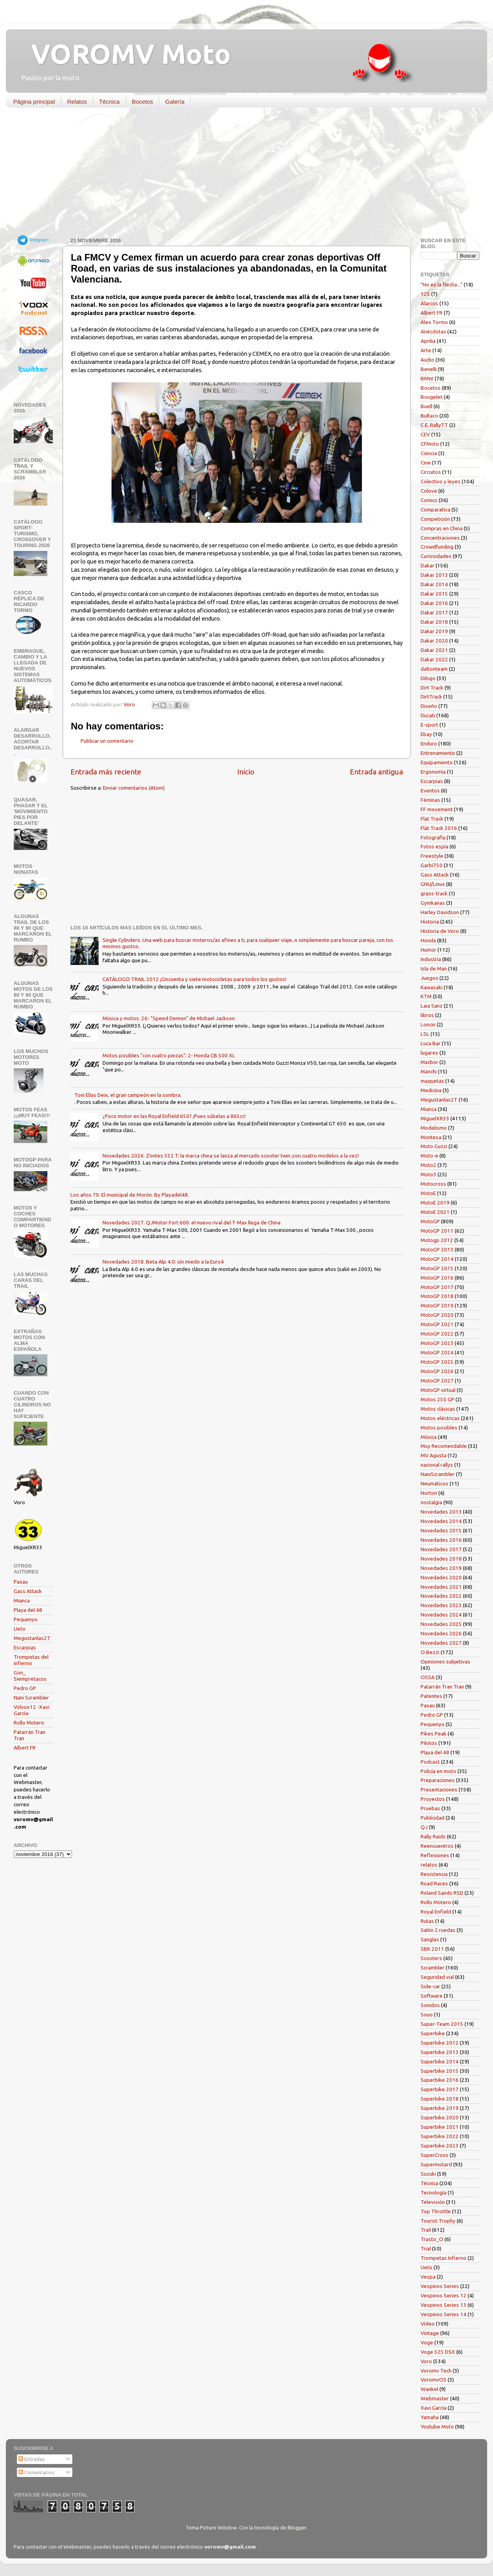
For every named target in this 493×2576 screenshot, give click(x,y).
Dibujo (428, 678)
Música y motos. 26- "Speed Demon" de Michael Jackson (169, 1018)
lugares (429, 1052)
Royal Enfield (436, 1911)
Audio (427, 359)
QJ (424, 1827)
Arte (426, 350)
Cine (426, 462)
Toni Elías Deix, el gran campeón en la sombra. (128, 1095)
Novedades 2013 (441, 1512)
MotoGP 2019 (437, 1305)
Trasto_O (432, 2239)
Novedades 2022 (441, 1596)
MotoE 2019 (435, 1202)
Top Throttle (436, 2211)
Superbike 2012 (440, 2043)
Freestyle (432, 856)
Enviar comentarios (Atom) (134, 788)
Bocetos (142, 101)
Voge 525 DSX (438, 2352)
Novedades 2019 (441, 1568)
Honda (428, 940)
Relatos (77, 101)
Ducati (428, 715)
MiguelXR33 (435, 1118)
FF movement (437, 809)
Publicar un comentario (107, 741)
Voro (426, 2361)
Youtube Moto (437, 2426)
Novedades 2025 (441, 1624)
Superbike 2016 (440, 2080)
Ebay (426, 734)
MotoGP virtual (438, 1390)
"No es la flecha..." (441, 284)
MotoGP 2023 (437, 1343)
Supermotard (436, 2164)
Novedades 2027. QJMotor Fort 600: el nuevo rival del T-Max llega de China (192, 1222)
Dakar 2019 (434, 631)
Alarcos (429, 303)
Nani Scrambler (31, 1697)
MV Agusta (433, 1455)
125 (425, 294)
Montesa (431, 1137)
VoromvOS (433, 2379)
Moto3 (428, 1174)
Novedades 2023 (441, 1605)
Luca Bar (431, 1043)
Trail (426, 2230)
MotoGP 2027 (437, 1380)
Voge (427, 2342)
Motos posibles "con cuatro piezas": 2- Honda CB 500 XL (169, 1055)
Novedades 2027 (441, 1643)
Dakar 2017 (434, 612)
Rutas (427, 1921)
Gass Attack (28, 1591)
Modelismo (434, 1128)
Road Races (434, 1883)
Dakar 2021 (434, 650)
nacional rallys (437, 1465)
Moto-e (429, 1155)
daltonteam (434, 669)
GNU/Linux (433, 884)
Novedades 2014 (441, 1521)
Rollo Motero (29, 1722)
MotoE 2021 (435, 1212)
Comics (429, 500)
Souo (427, 2014)
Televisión (433, 2202)
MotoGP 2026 (437, 1371)
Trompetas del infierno (31, 1660)
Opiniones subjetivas (445, 1661)
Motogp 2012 (437, 1240)
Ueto (19, 1629)
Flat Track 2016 (439, 828)
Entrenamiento (438, 753)
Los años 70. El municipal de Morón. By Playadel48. (129, 1195)
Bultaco (429, 415)
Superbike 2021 (440, 2127)
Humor (428, 950)
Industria (431, 959)
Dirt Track (432, 687)
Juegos (429, 978)
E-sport (429, 725)
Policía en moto (438, 1771)
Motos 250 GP (437, 1399)
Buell (426, 406)
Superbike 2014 (440, 2061)
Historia (430, 921)
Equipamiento (437, 762)
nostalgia (431, 1502)
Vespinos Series (440, 2286)
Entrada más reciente (105, 771)
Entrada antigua (376, 771)
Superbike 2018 (440, 2098)
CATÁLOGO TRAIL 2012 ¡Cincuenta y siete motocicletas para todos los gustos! (194, 979)
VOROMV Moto (124, 53)
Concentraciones (440, 538)
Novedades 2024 (441, 1614)
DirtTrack (431, 696)
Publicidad (432, 1818)
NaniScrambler (438, 1474)
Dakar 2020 (434, 640)
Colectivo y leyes (441, 481)
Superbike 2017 (440, 2089)
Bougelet (432, 397)
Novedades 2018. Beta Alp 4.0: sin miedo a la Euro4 (163, 1261)
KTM (426, 996)
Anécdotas (433, 331)
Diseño (429, 706)
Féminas (430, 800)
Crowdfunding (437, 547)
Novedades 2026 (441, 1633)
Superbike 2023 (440, 2145)
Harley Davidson (440, 912)
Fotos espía (434, 846)
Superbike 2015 (440, 2071)
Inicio (245, 771)
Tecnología (433, 2192)
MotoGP (430, 1221)
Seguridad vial (437, 1977)
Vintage (430, 2333)
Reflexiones (435, 1855)
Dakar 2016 (434, 603)
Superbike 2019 (440, 2108)
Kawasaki (432, 987)
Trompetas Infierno (443, 2258)
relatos (429, 1864)
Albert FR (25, 1747)
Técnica (109, 101)
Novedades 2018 (441, 1558)
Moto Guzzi (434, 1146)
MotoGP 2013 (437, 1249)
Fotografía (433, 837)
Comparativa (435, 509)
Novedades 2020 (441, 1577)
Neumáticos (434, 1483)
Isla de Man (434, 968)
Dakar (427, 565)
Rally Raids (433, 1836)
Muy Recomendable (444, 1446)
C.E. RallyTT (434, 425)
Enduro (429, 743)
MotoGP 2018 (437, 1296)
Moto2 (428, 1165)
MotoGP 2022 (437, 1333)
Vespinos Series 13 (443, 2305)
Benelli (429, 369)
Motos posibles (439, 1427)
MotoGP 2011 (437, 1231)
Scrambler (432, 1967)
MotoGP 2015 (437, 1268)
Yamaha (430, 2417)
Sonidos (430, 2005)
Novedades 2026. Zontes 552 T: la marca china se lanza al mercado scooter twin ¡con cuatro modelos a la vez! (231, 1155)
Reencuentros (437, 1846)
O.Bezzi (430, 1652)
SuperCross (434, 2155)
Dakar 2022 (434, 659)
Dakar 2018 (434, 622)
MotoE (428, 1193)
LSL (425, 1034)
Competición (435, 519)
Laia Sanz (432, 1006)
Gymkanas (433, 903)
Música (429, 1437)
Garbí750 (432, 865)
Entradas (31, 2459)
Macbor (429, 1062)
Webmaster (435, 2398)
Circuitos (431, 472)
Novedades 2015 (441, 1530)
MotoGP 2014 (437, 1259)
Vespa (428, 2277)
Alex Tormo (434, 322)
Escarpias (25, 1647)
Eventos (430, 790)
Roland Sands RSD (442, 1893)
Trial (426, 2248)
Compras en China (441, 528)
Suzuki (428, 2174)
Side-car (430, 1986)
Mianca (22, 1600)
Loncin (428, 1024)
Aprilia (428, 341)
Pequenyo (26, 1619)
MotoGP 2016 (437, 1277)
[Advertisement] (240, 174)
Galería (174, 101)
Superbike (433, 2033)
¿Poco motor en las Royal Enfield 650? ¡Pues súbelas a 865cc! (174, 1116)
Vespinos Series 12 (443, 2295)
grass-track (434, 893)
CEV (425, 434)
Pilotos (429, 1743)
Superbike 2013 (440, 2052)
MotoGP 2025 (437, 1362)
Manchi (429, 1071)
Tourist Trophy (438, 2221)
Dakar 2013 (434, 575)
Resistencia (434, 1874)
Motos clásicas (438, 1409)
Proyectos (433, 1799)
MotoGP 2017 (437, 1287)
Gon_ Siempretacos (30, 1675)
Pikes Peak (433, 1733)
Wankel (429, 2389)
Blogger (297, 2527)
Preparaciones (438, 1780)
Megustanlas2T (32, 1638)
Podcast (430, 1762)
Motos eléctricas (440, 1418)
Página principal (34, 101)
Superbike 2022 (440, 2136)
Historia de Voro (440, 931)
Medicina (431, 1090)
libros (427, 1015)
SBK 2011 (432, 1949)
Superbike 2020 (440, 2117)
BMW (427, 378)
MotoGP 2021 (437, 1324)
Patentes (431, 1696)
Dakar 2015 (434, 593)
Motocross (433, 1184)
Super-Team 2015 (442, 2024)
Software (432, 1996)
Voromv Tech (436, 2370)
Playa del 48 (28, 1610)
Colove (429, 491)
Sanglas (430, 1939)
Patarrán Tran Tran (442, 1686)
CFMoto (430, 444)
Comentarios (36, 2472)
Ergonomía (433, 772)
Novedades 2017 (441, 1549)
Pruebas (430, 1808)
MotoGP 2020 (437, 1315)
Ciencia (429, 453)
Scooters (431, 1958)
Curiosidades (436, 556)
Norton (429, 1493)
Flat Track (432, 818)
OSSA (428, 1677)
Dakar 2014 (434, 584)
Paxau (21, 1582)
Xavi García (433, 2408)
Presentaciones (439, 1789)
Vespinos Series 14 (443, 2314)
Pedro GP (25, 1688)
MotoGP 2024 (437, 1352)
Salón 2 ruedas (438, 1930)
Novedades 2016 (441, 1540)
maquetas (432, 1081)
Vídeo (428, 2323)
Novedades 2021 (441, 1587)
